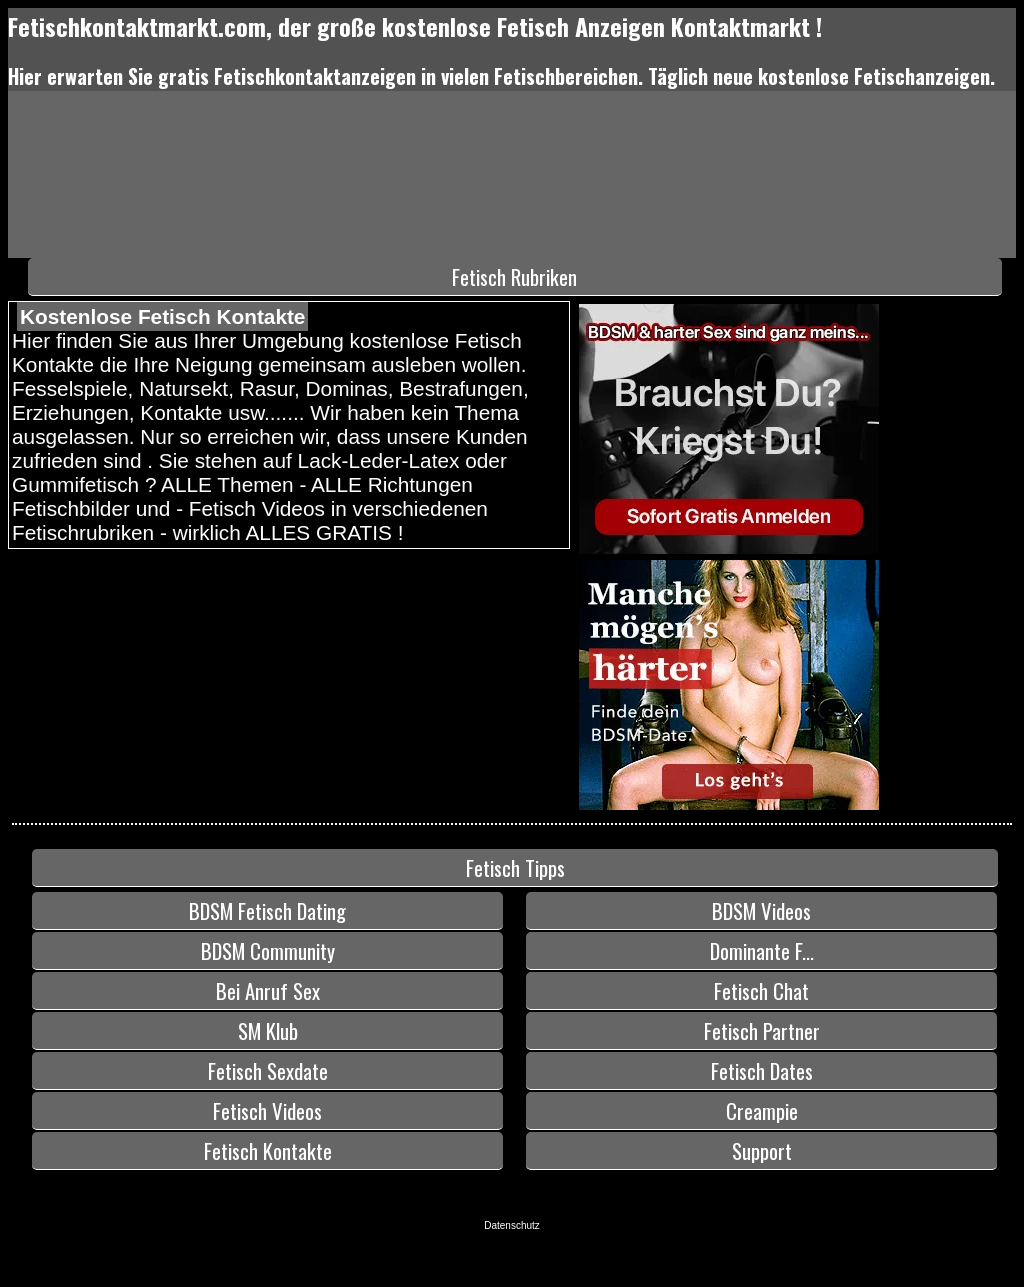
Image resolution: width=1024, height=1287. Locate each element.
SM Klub (268, 1030)
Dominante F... (762, 950)
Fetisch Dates (762, 1070)
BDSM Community (268, 950)
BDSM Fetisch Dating (267, 910)
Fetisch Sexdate (268, 1070)
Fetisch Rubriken (514, 276)
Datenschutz (512, 1225)
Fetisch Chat (761, 990)
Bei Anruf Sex (268, 990)
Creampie (762, 1110)
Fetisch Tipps (515, 867)
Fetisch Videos (267, 1110)
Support (762, 1150)
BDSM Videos (761, 910)
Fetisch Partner (762, 1030)
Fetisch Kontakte (268, 1150)
